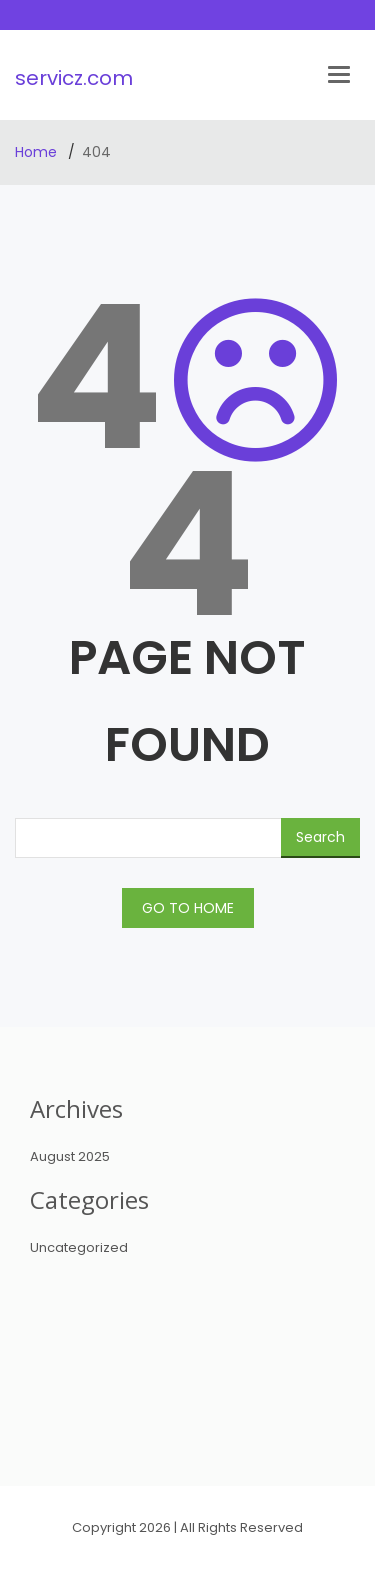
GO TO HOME (188, 908)
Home (38, 152)
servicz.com (74, 78)
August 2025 (70, 1156)
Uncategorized (79, 1247)
